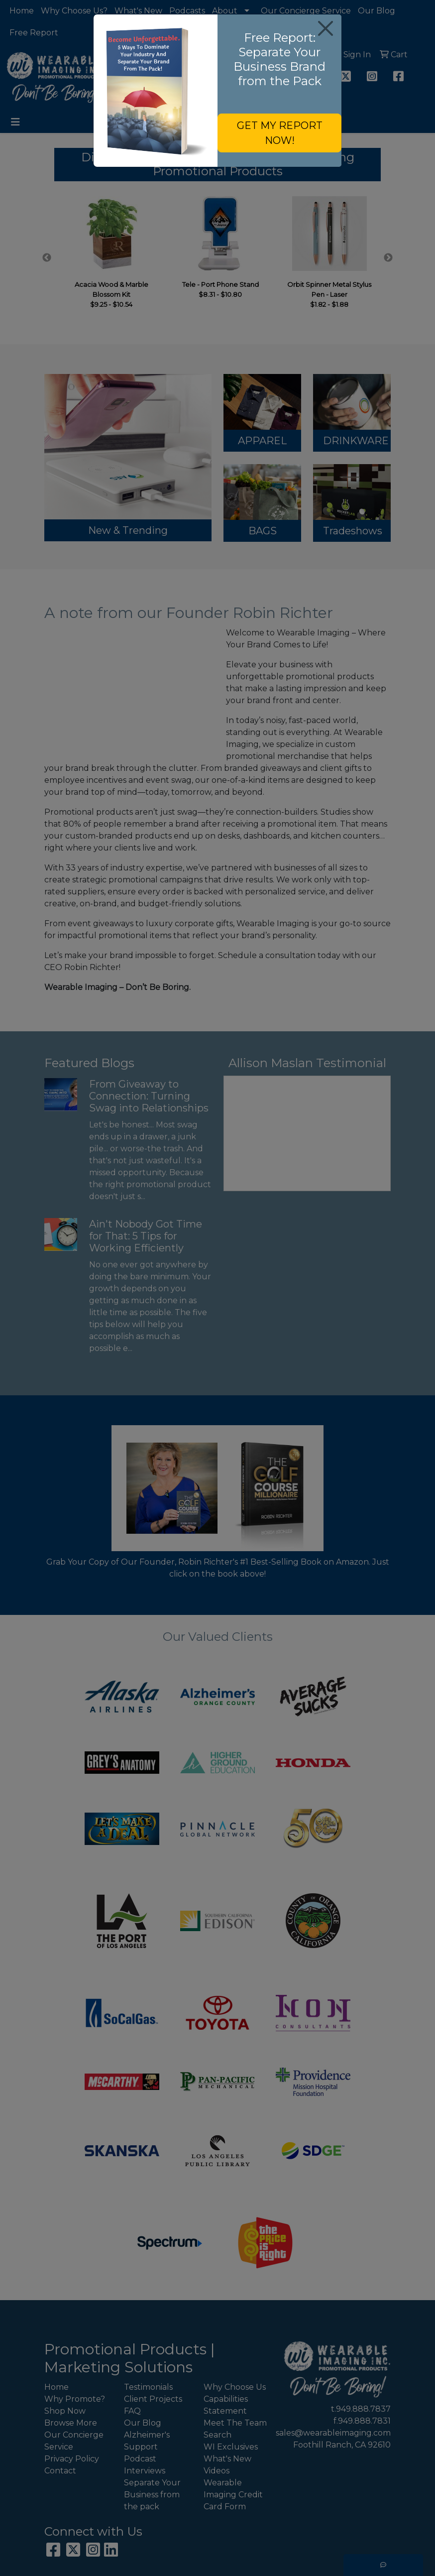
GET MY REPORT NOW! (280, 133)
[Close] (325, 28)
